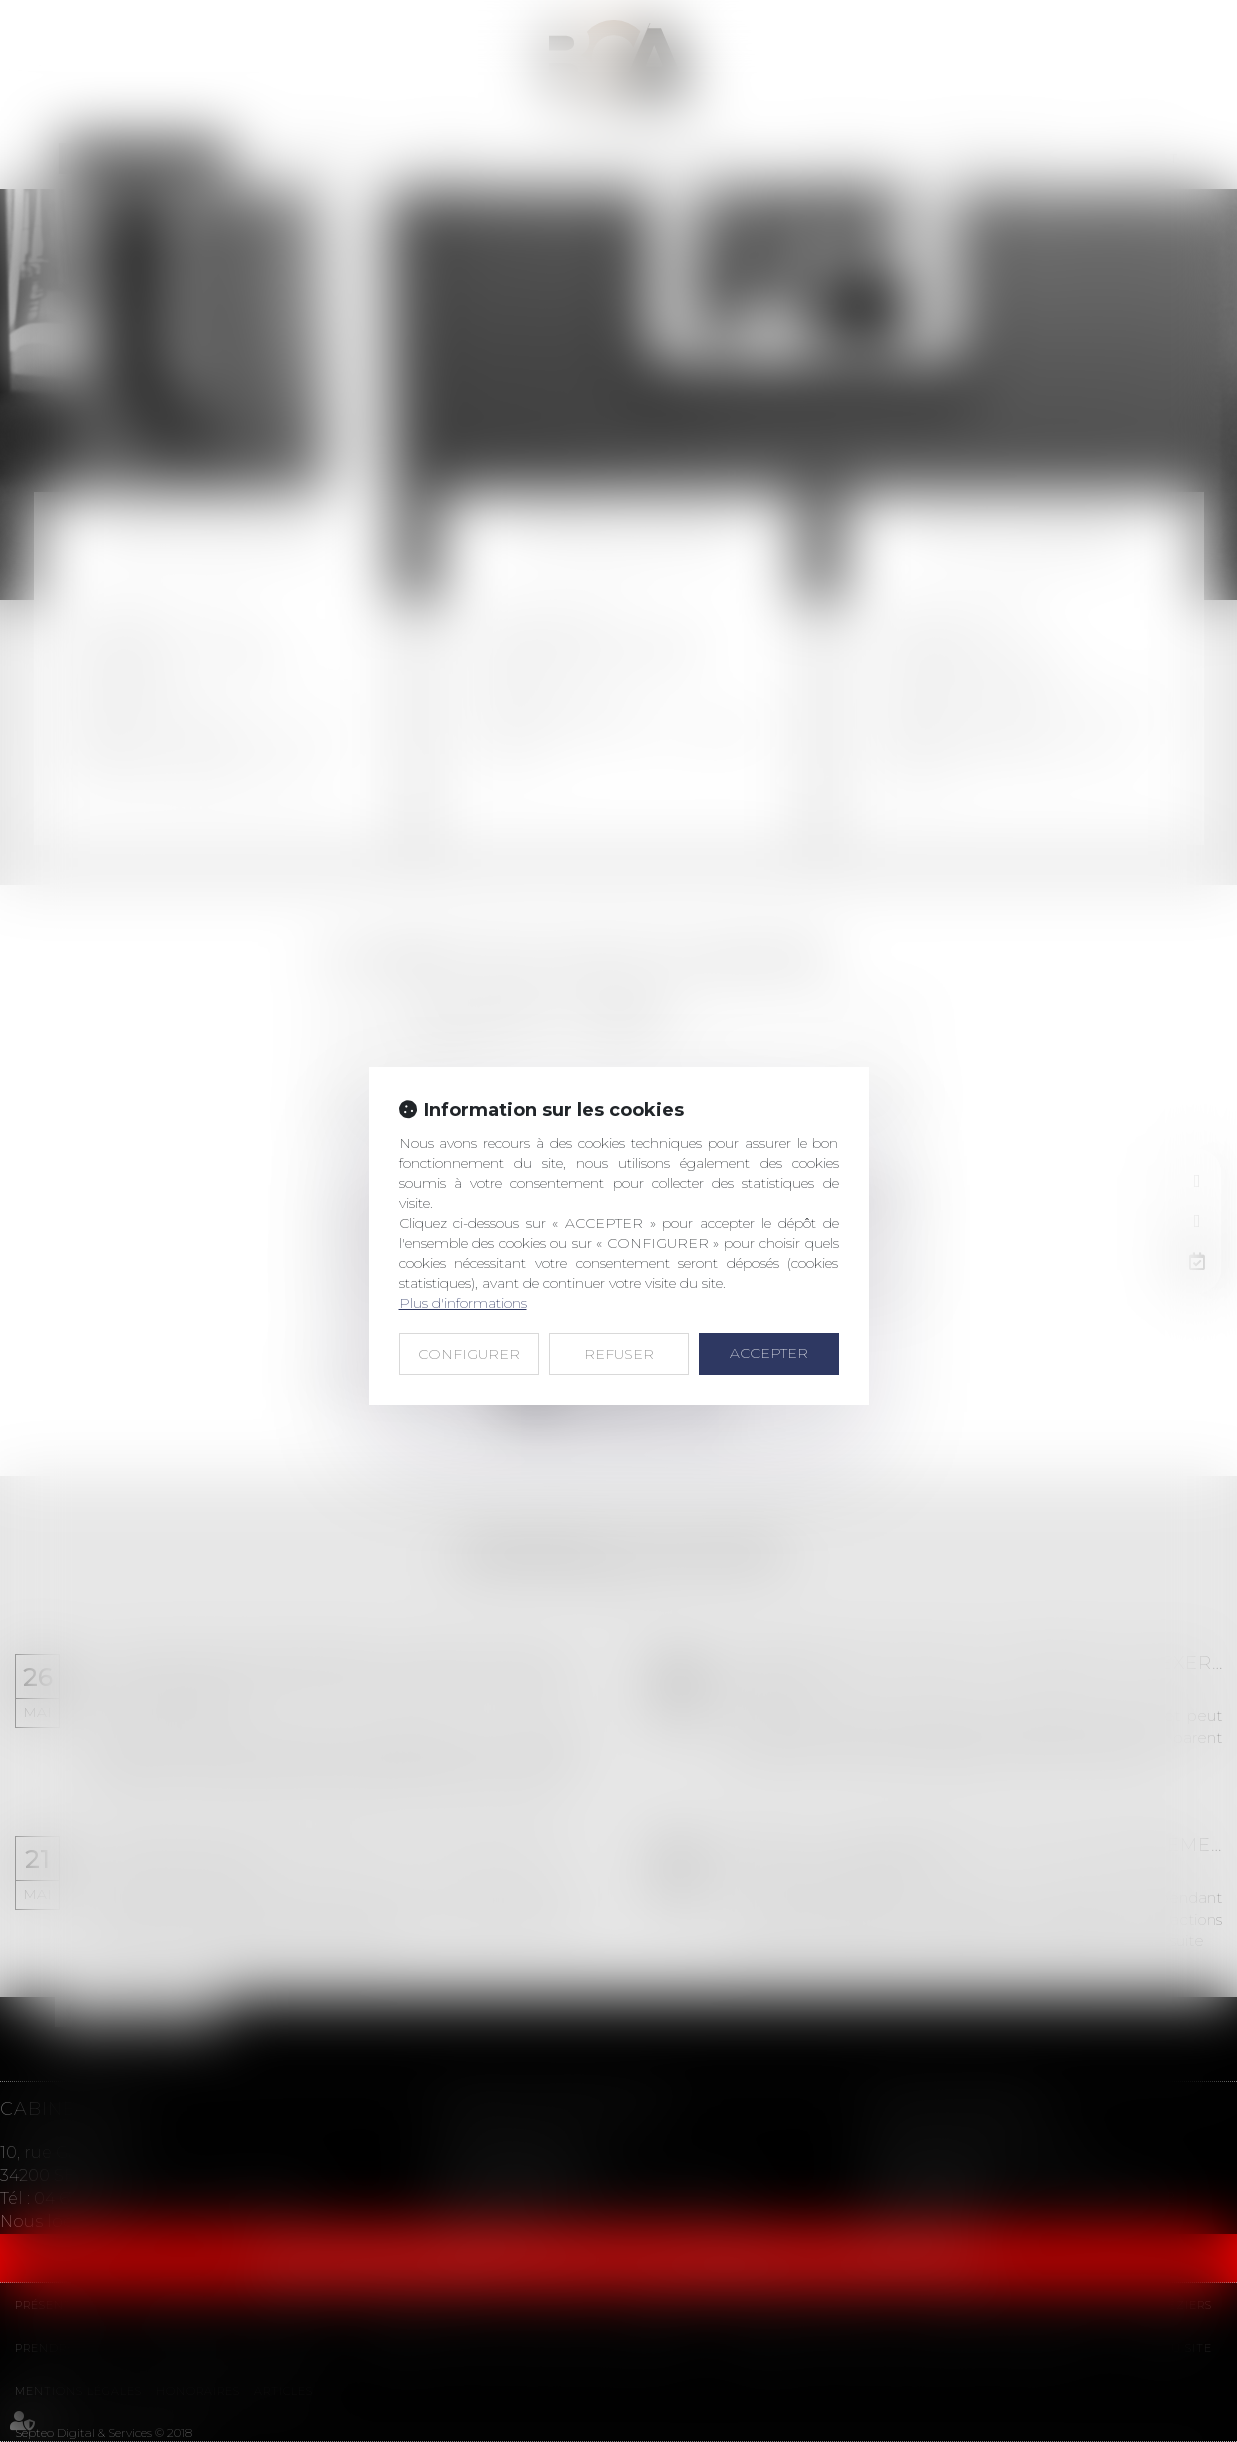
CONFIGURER (469, 1354)
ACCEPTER (769, 1353)
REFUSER (619, 1354)
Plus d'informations (463, 1303)
